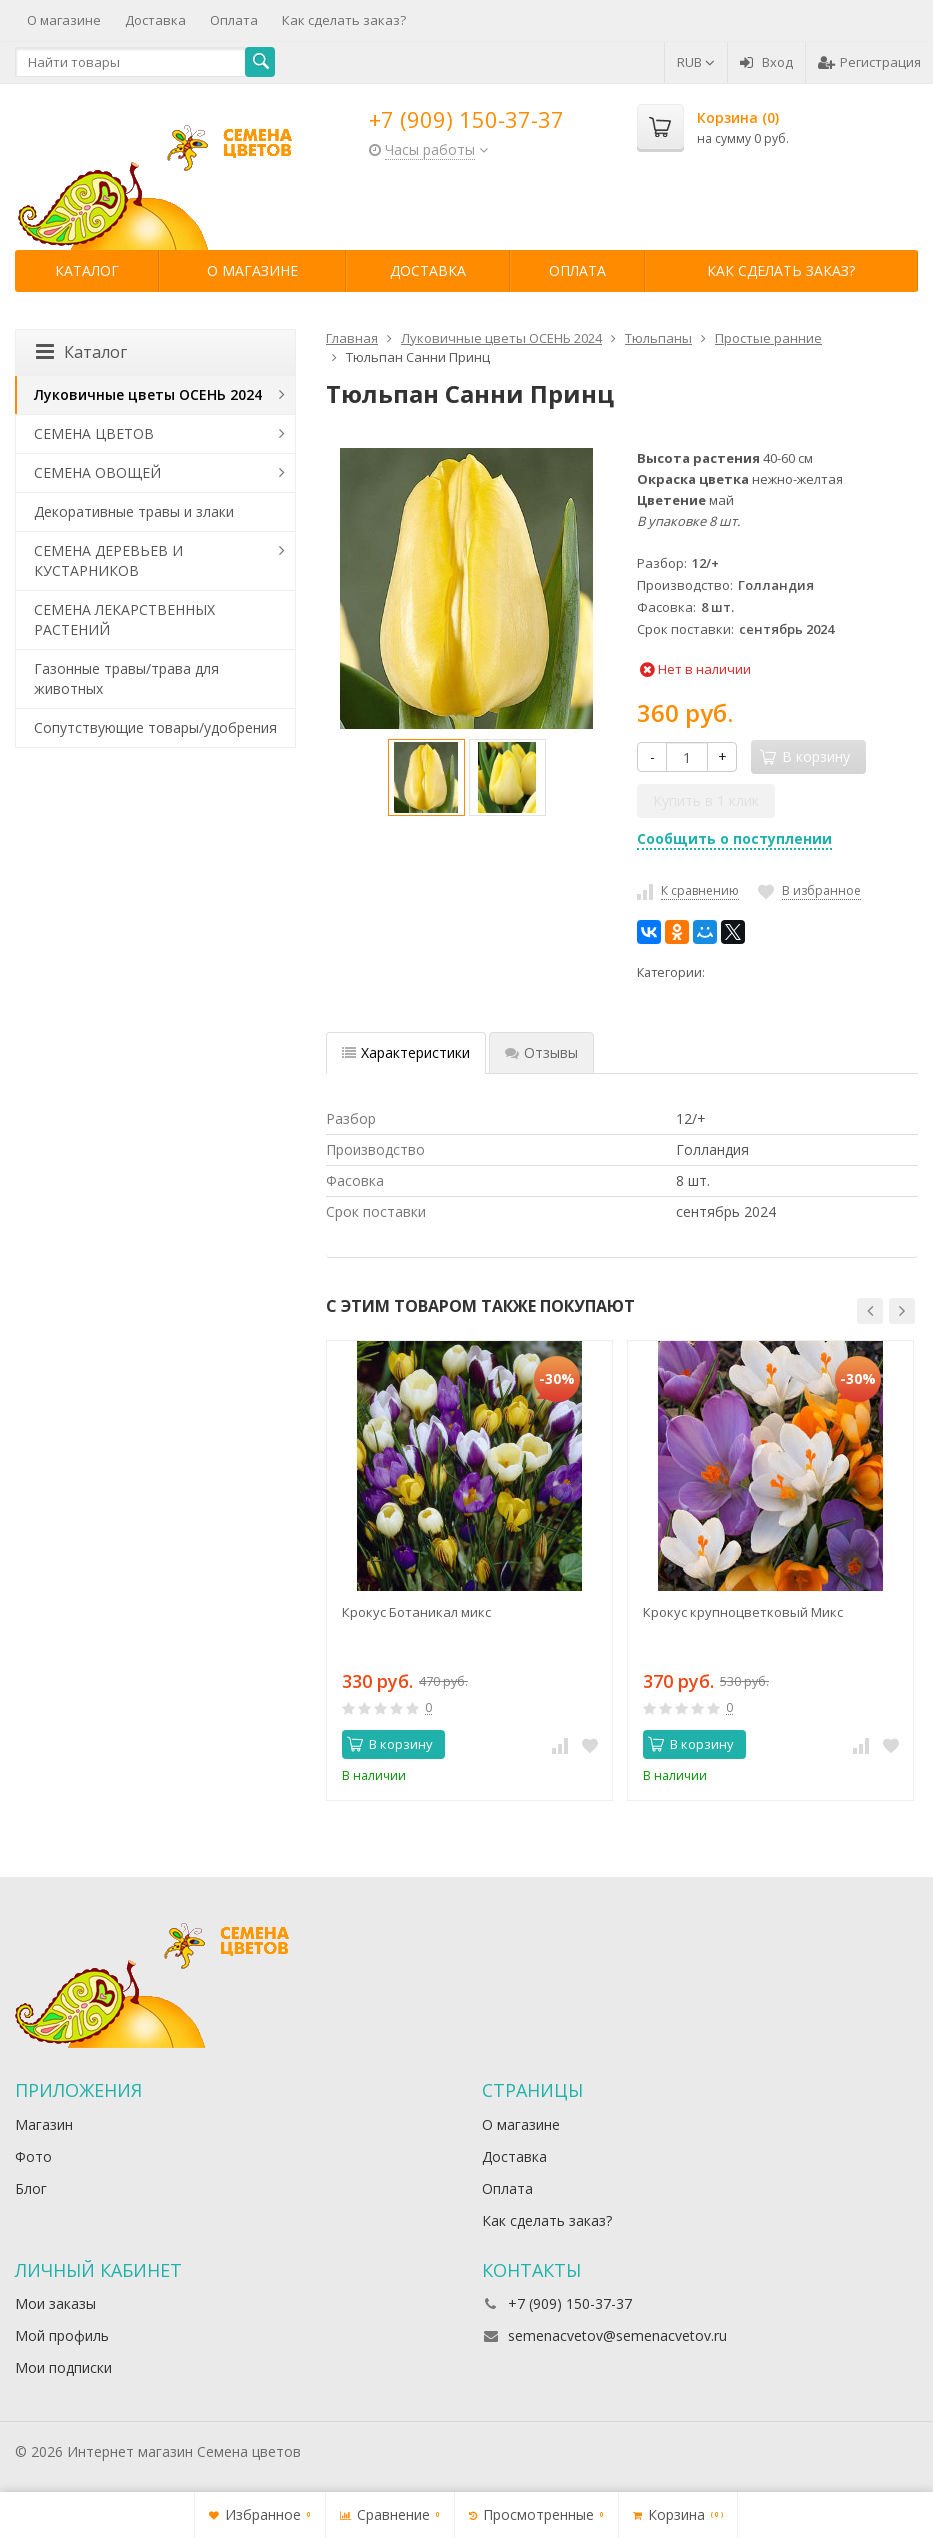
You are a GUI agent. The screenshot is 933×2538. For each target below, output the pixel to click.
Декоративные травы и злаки (134, 511)
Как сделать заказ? (344, 20)
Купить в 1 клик (706, 800)
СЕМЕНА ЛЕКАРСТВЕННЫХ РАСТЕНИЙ (124, 619)
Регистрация (869, 62)
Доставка (155, 20)
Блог (31, 2188)
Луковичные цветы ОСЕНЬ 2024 (148, 394)
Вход (766, 62)
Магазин (44, 2124)
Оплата (234, 20)
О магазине (64, 20)
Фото (33, 2156)
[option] (426, 777)
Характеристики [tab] (406, 1052)
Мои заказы (55, 2303)
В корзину (390, 1744)
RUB (696, 62)
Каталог (87, 270)
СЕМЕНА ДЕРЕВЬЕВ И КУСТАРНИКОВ (108, 560)
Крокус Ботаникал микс (416, 1612)
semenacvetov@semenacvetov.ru (617, 2335)
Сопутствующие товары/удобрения (155, 727)
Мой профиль (62, 2335)
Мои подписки (63, 2367)
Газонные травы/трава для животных (126, 678)
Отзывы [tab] (541, 1052)
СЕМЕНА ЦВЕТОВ (94, 433)
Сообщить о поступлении (734, 838)
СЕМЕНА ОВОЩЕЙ (97, 472)
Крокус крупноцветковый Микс (743, 1612)
